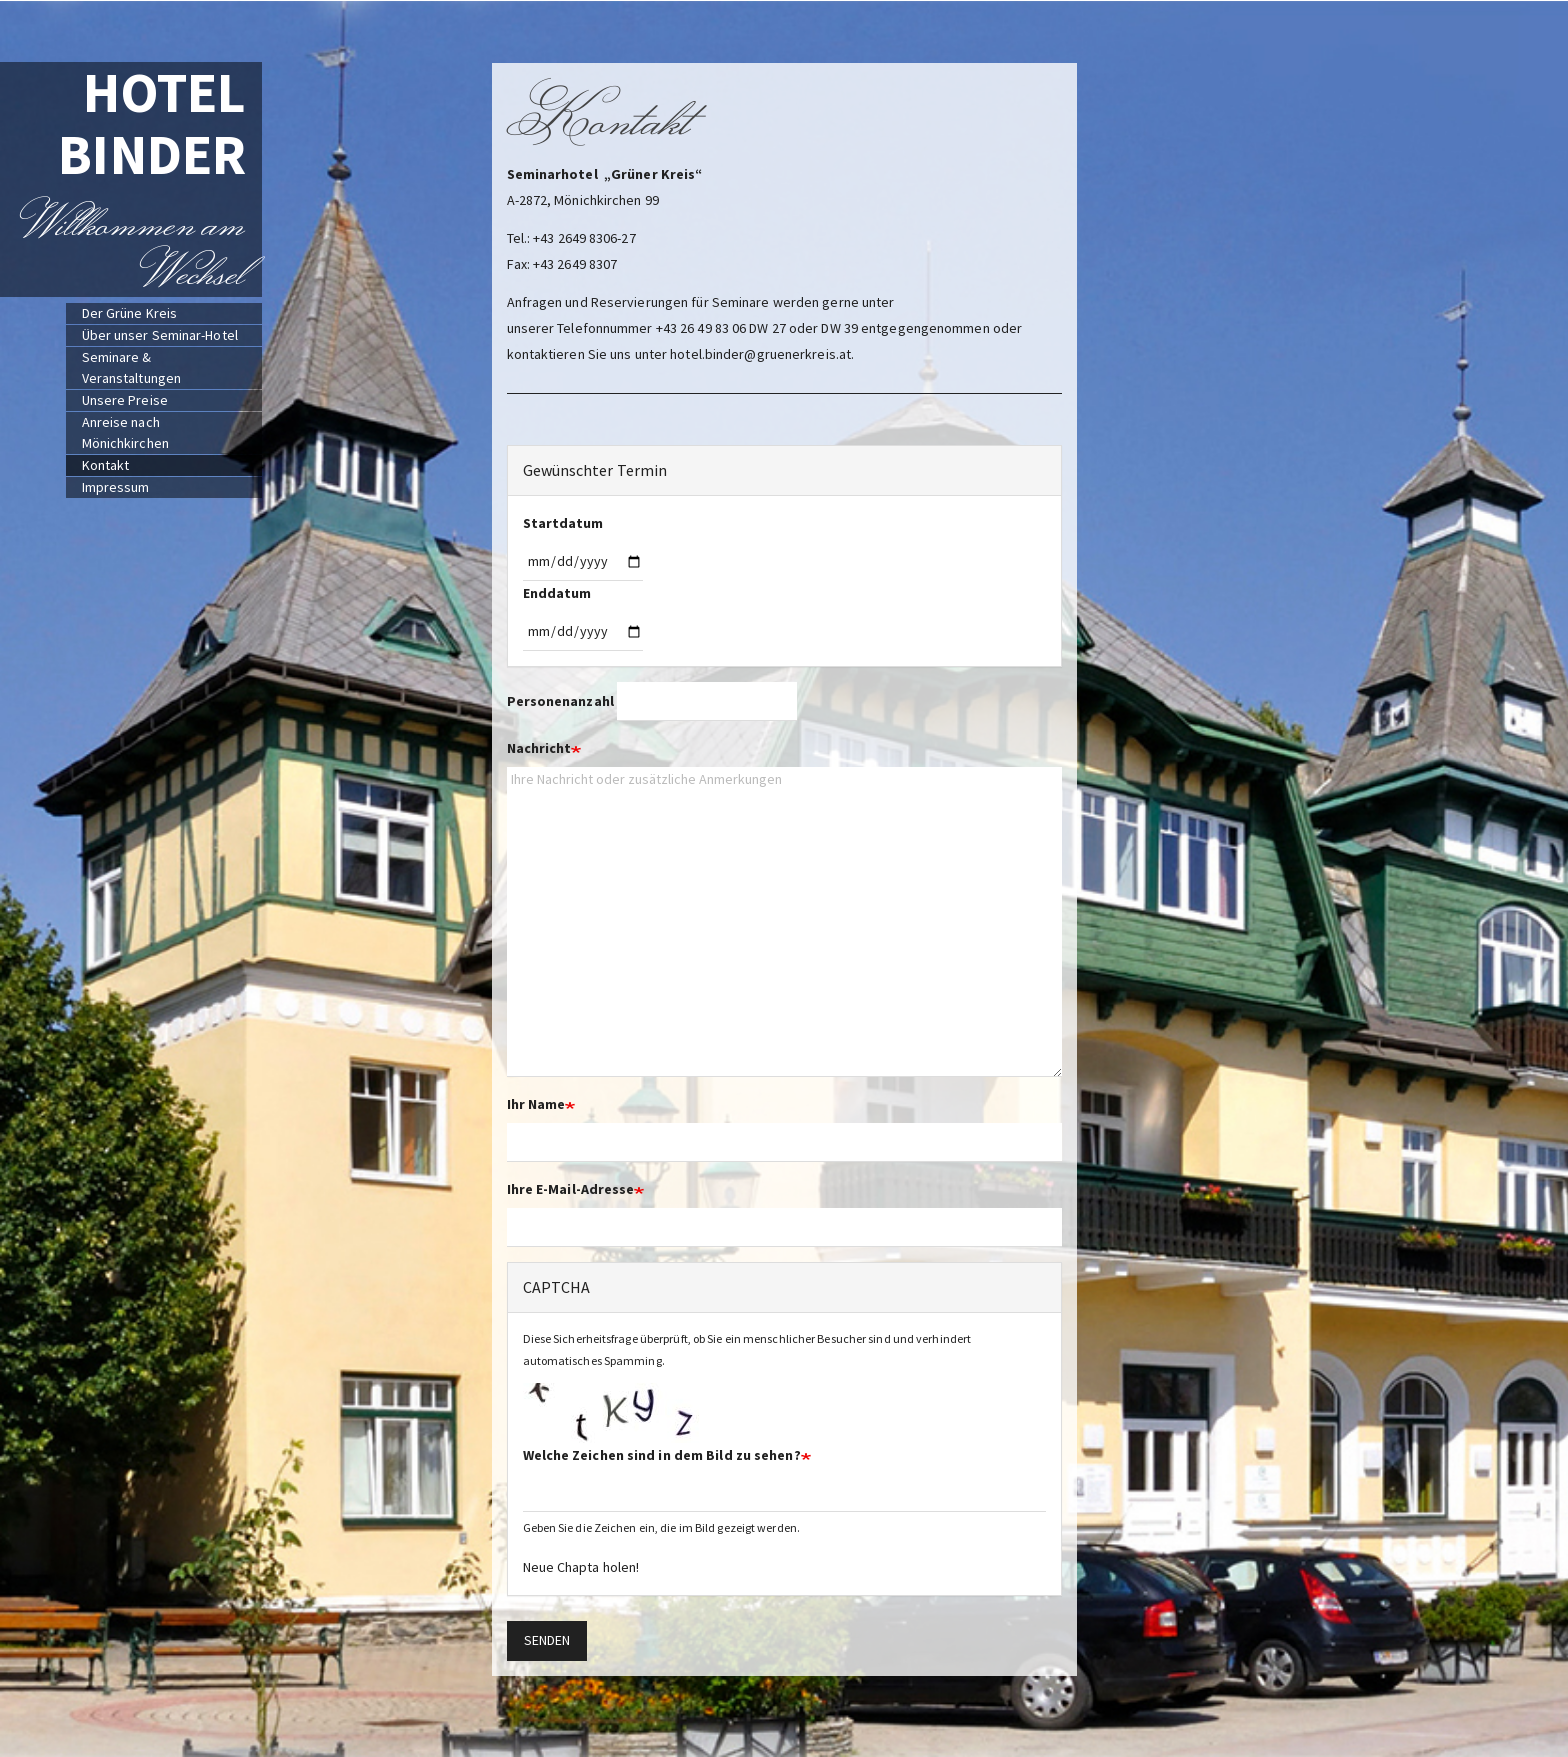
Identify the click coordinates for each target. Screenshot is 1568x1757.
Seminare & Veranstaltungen (132, 367)
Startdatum (563, 523)
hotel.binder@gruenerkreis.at (760, 354)
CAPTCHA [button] (557, 1287)
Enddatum (557, 593)
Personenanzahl (560, 701)
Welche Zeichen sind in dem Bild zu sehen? (662, 1455)
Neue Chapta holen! (581, 1567)
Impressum (116, 487)
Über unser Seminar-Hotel (160, 335)
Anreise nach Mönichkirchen (125, 432)
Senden (547, 1640)
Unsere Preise (125, 400)
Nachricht (539, 748)
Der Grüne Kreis (130, 313)
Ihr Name (536, 1104)
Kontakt (106, 465)
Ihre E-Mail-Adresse (571, 1189)
